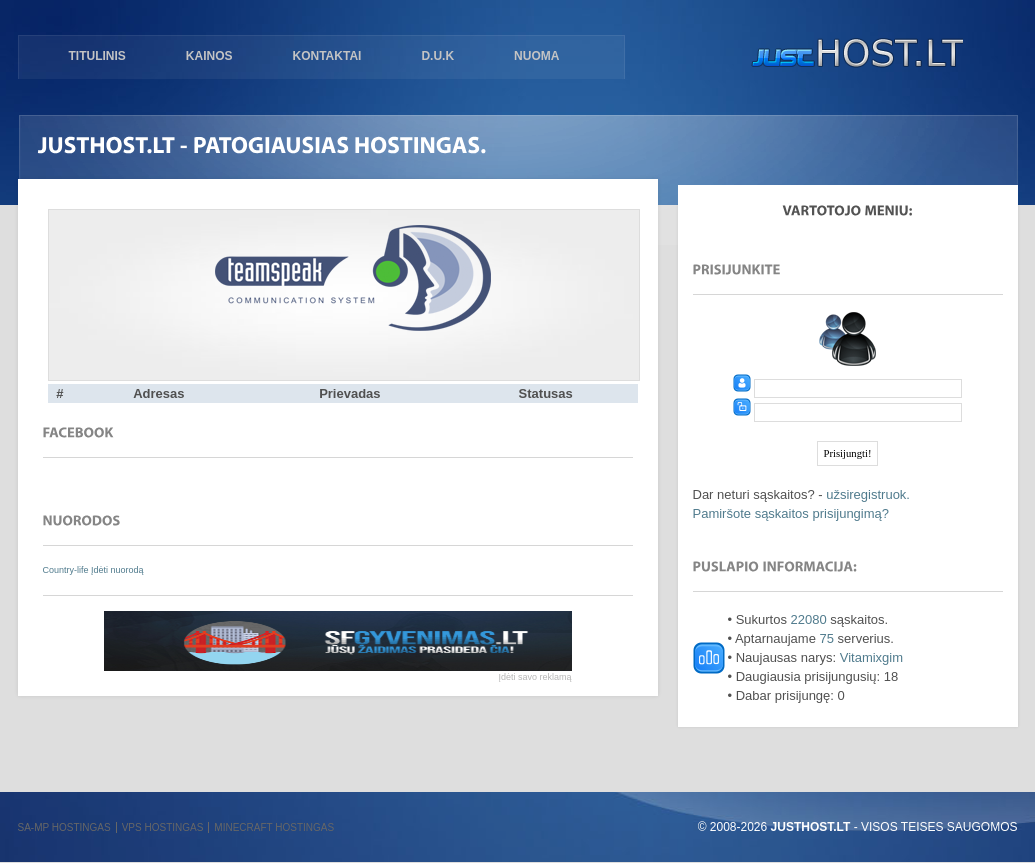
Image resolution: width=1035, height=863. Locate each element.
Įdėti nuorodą (117, 570)
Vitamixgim (871, 657)
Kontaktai (327, 56)
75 (827, 638)
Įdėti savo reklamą (534, 677)
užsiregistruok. (868, 494)
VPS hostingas (163, 827)
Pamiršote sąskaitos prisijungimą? (791, 513)
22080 (809, 619)
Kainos (209, 56)
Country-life (67, 570)
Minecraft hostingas (274, 827)
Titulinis (97, 56)
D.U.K (437, 56)
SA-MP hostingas (64, 827)
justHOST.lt (853, 55)
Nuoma (536, 56)
